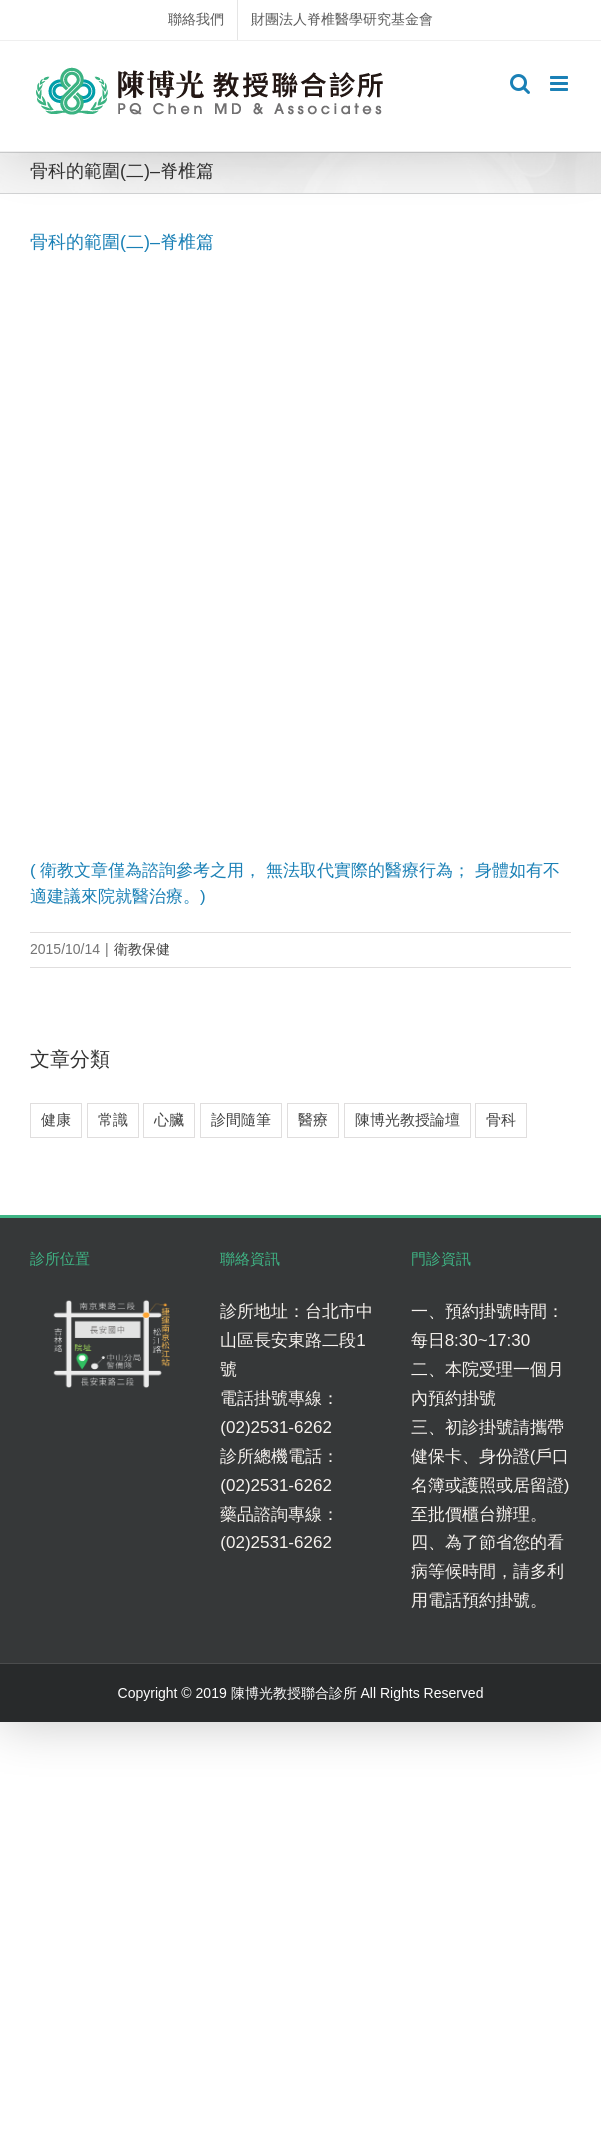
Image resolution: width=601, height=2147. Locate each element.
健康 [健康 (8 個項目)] (56, 1119)
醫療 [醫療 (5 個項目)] (313, 1119)
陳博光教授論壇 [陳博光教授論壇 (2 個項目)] (407, 1119)
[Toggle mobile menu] (560, 83)
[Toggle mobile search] (520, 83)
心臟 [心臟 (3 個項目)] (169, 1119)
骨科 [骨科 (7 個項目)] (501, 1119)
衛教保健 (142, 949)
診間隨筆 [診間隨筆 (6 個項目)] (241, 1119)
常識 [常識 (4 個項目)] (113, 1119)
